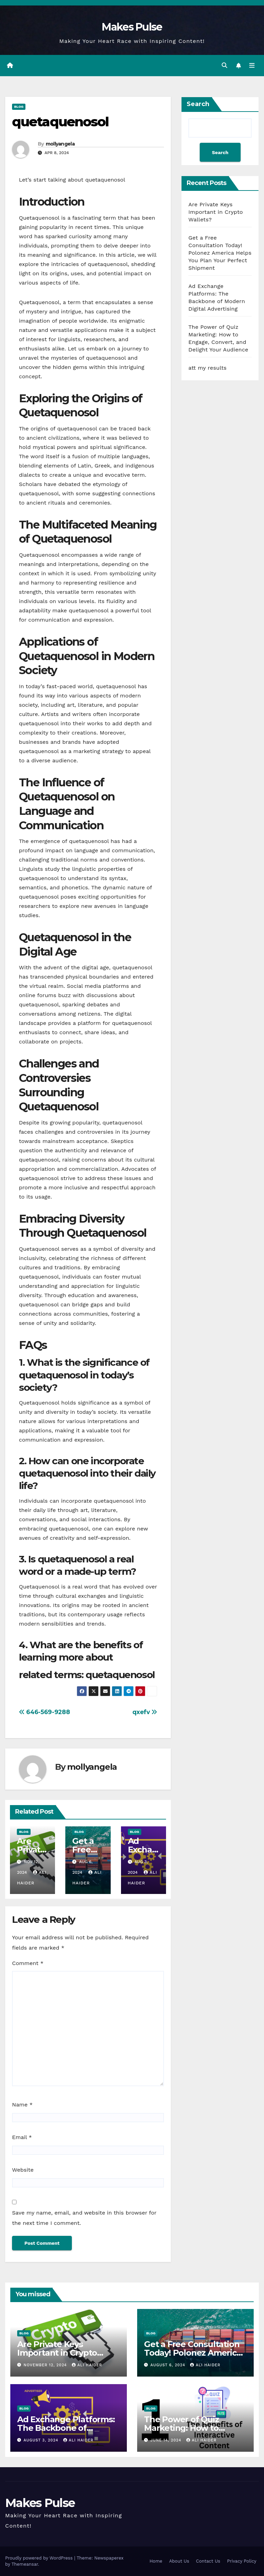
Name (22, 2105)
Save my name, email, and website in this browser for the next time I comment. (84, 2218)
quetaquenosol (60, 122)
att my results (207, 368)
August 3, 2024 (42, 2440)
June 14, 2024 (167, 2440)
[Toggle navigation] (252, 65)
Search (198, 104)
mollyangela (60, 144)
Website (23, 2170)
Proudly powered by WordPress (39, 2558)
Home (156, 2561)
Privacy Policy (241, 2561)
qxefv (144, 1712)
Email (22, 2137)
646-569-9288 (44, 1712)
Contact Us (208, 2561)
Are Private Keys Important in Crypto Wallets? (215, 212)
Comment (27, 1963)
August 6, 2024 (169, 2365)
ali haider (87, 2365)
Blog (18, 107)
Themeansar (24, 2564)
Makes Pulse (132, 27)
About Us (179, 2561)
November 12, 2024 (46, 2365)
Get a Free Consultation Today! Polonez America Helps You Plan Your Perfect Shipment (220, 253)
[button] (224, 65)
